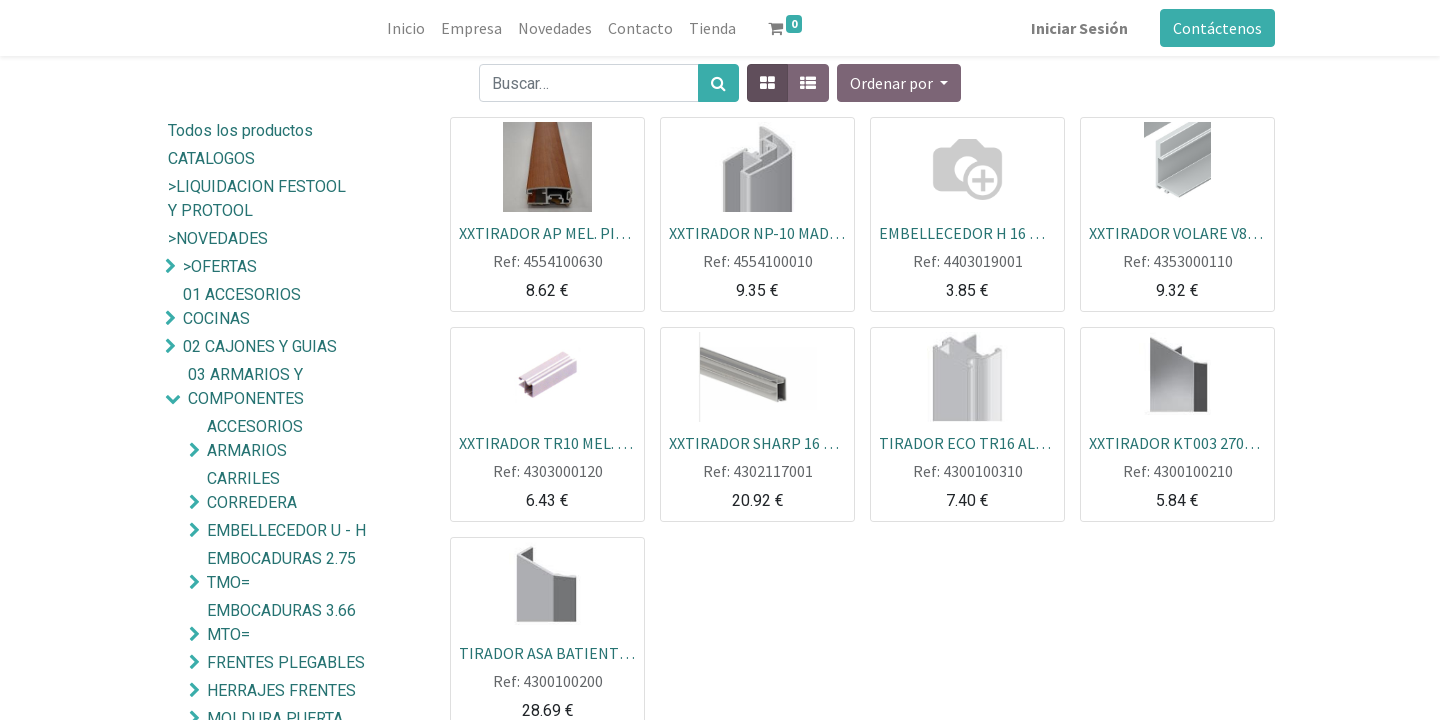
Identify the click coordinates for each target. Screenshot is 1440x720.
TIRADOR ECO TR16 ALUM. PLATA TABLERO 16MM (967, 442)
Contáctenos (1217, 28)
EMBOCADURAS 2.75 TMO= (281, 570)
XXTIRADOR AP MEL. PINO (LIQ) (547, 232)
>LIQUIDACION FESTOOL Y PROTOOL (257, 198)
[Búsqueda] (718, 83)
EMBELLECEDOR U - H (286, 530)
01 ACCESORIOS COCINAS (242, 306)
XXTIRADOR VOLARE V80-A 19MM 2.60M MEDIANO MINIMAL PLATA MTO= (1177, 232)
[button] (899, 83)
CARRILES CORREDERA (252, 490)
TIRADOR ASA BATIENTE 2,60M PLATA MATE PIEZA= (547, 652)
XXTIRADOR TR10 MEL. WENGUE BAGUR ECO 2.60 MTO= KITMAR (547, 442)
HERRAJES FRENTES (281, 690)
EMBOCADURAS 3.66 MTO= (281, 622)
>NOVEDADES (218, 238)
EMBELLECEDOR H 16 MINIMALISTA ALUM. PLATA (967, 232)
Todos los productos (240, 130)
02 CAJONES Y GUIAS (260, 346)
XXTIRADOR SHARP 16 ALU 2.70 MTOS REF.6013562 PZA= (757, 442)
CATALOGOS (211, 158)
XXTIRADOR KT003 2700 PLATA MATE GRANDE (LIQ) (1177, 442)
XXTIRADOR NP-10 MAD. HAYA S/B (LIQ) (757, 232)
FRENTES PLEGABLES (286, 662)
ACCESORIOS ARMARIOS (255, 438)
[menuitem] (406, 28)
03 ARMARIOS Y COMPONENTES (246, 386)
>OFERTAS (220, 266)
